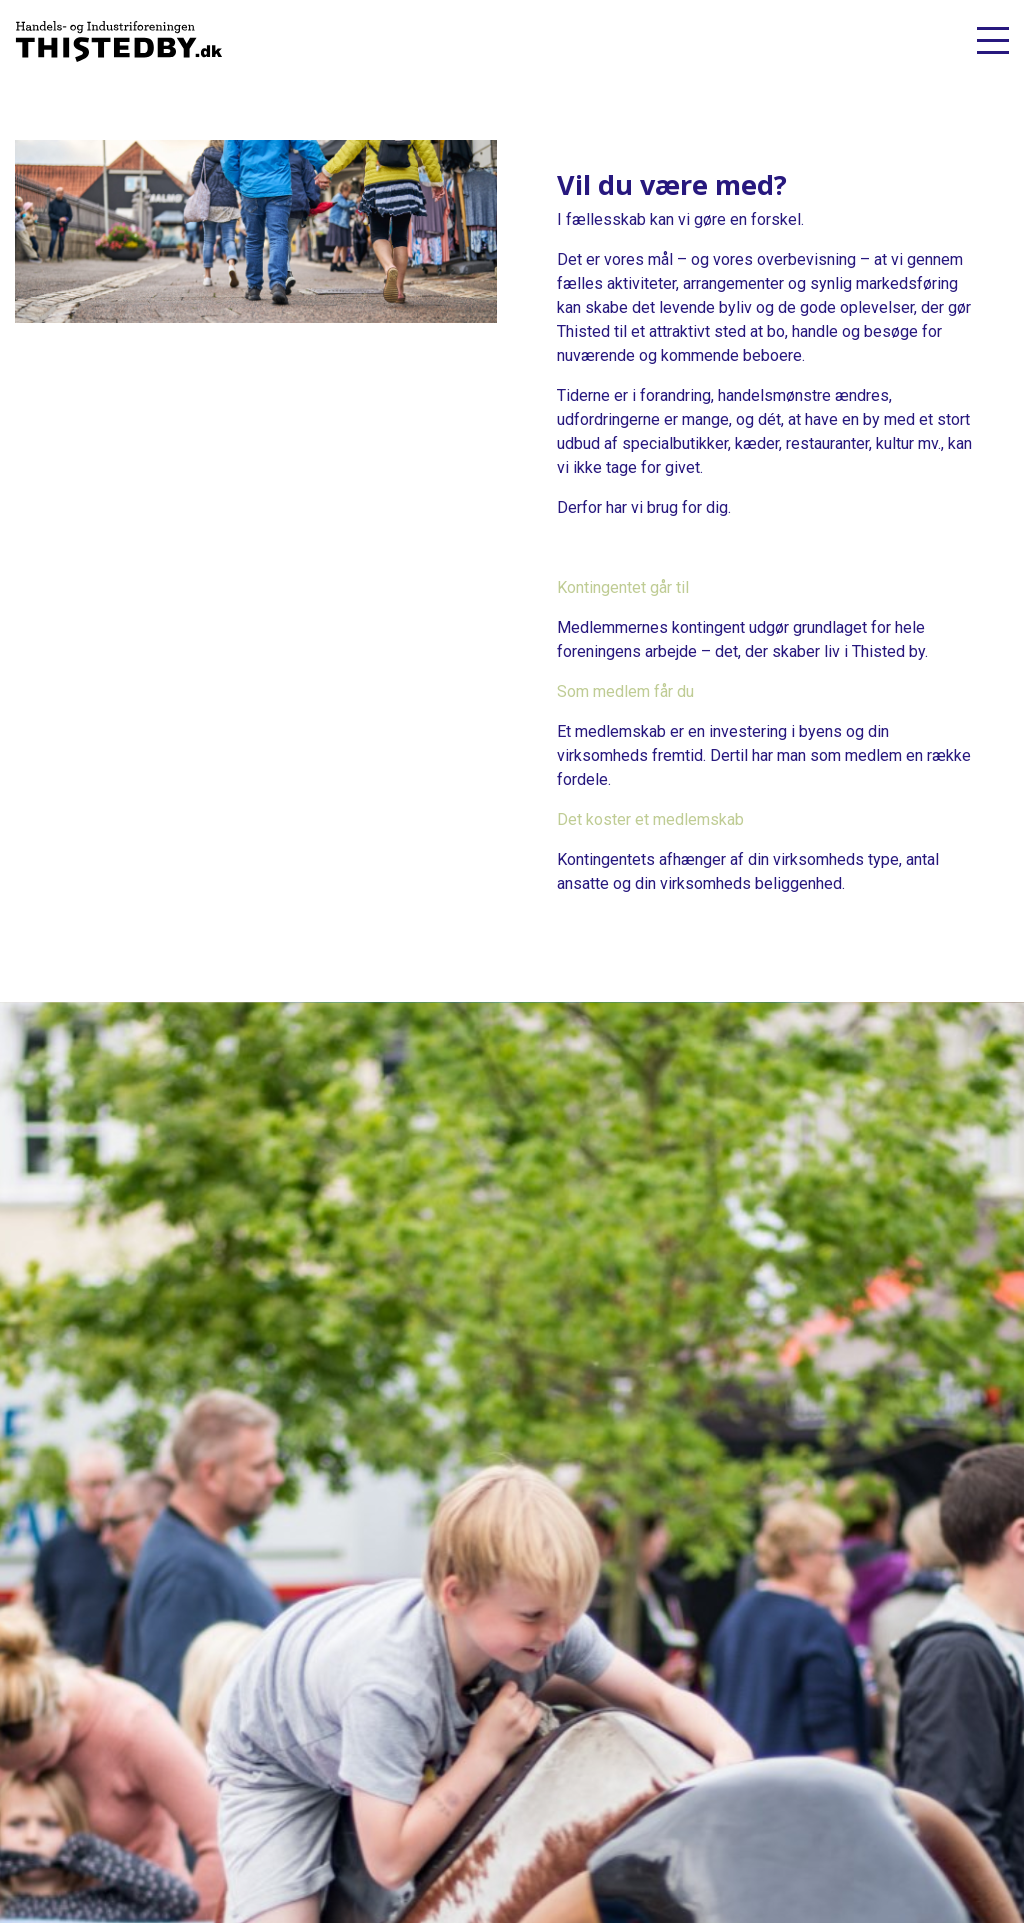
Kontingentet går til (623, 587)
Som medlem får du (625, 691)
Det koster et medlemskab (650, 819)
